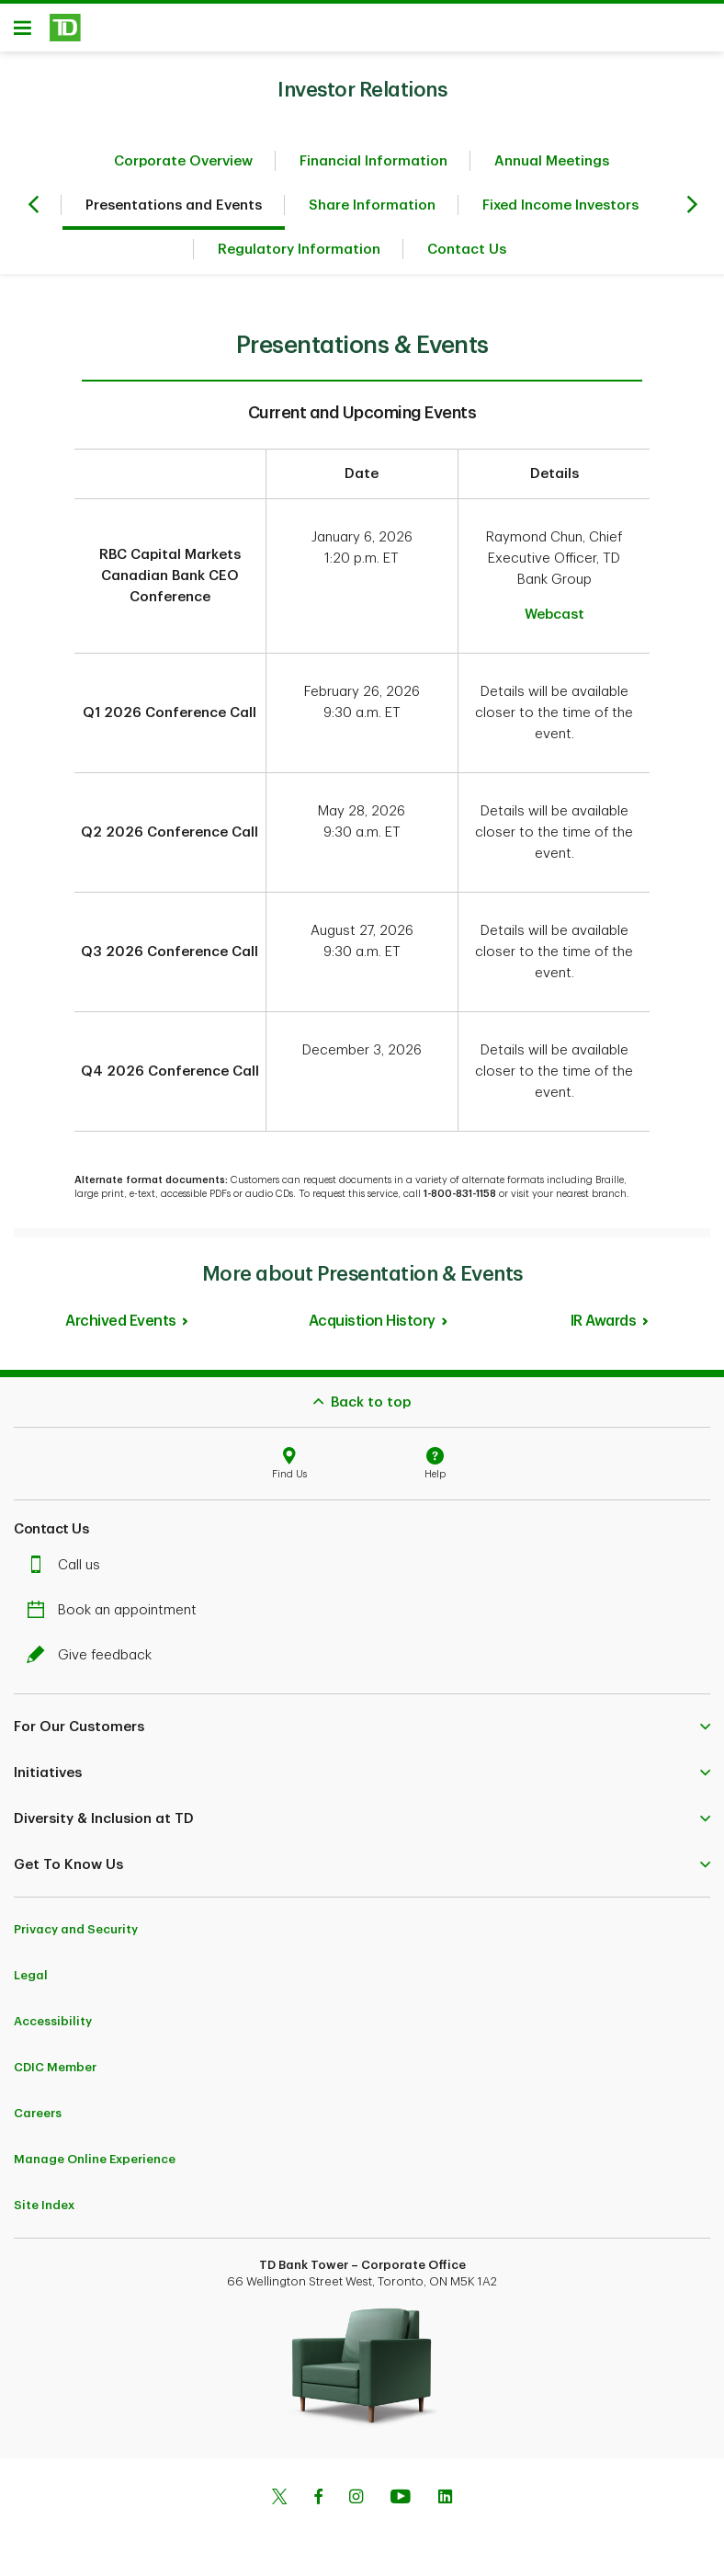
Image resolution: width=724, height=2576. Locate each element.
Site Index (44, 2205)
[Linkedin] (445, 2498)
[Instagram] (356, 2498)
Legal (31, 1975)
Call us (68, 1565)
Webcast (554, 614)
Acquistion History (372, 1321)
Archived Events (120, 1321)
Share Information (372, 205)
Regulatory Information (299, 249)
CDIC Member (55, 2067)
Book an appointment (116, 1610)
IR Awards (604, 1321)
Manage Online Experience (94, 2159)
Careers (38, 2113)
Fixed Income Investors (560, 205)
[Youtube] (400, 2498)
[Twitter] (279, 2498)
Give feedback (94, 1655)
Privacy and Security (76, 1929)
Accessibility (53, 2021)
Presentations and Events (173, 205)
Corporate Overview (183, 161)
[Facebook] (318, 2498)
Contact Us (466, 249)
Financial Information (373, 161)
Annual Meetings (551, 161)
